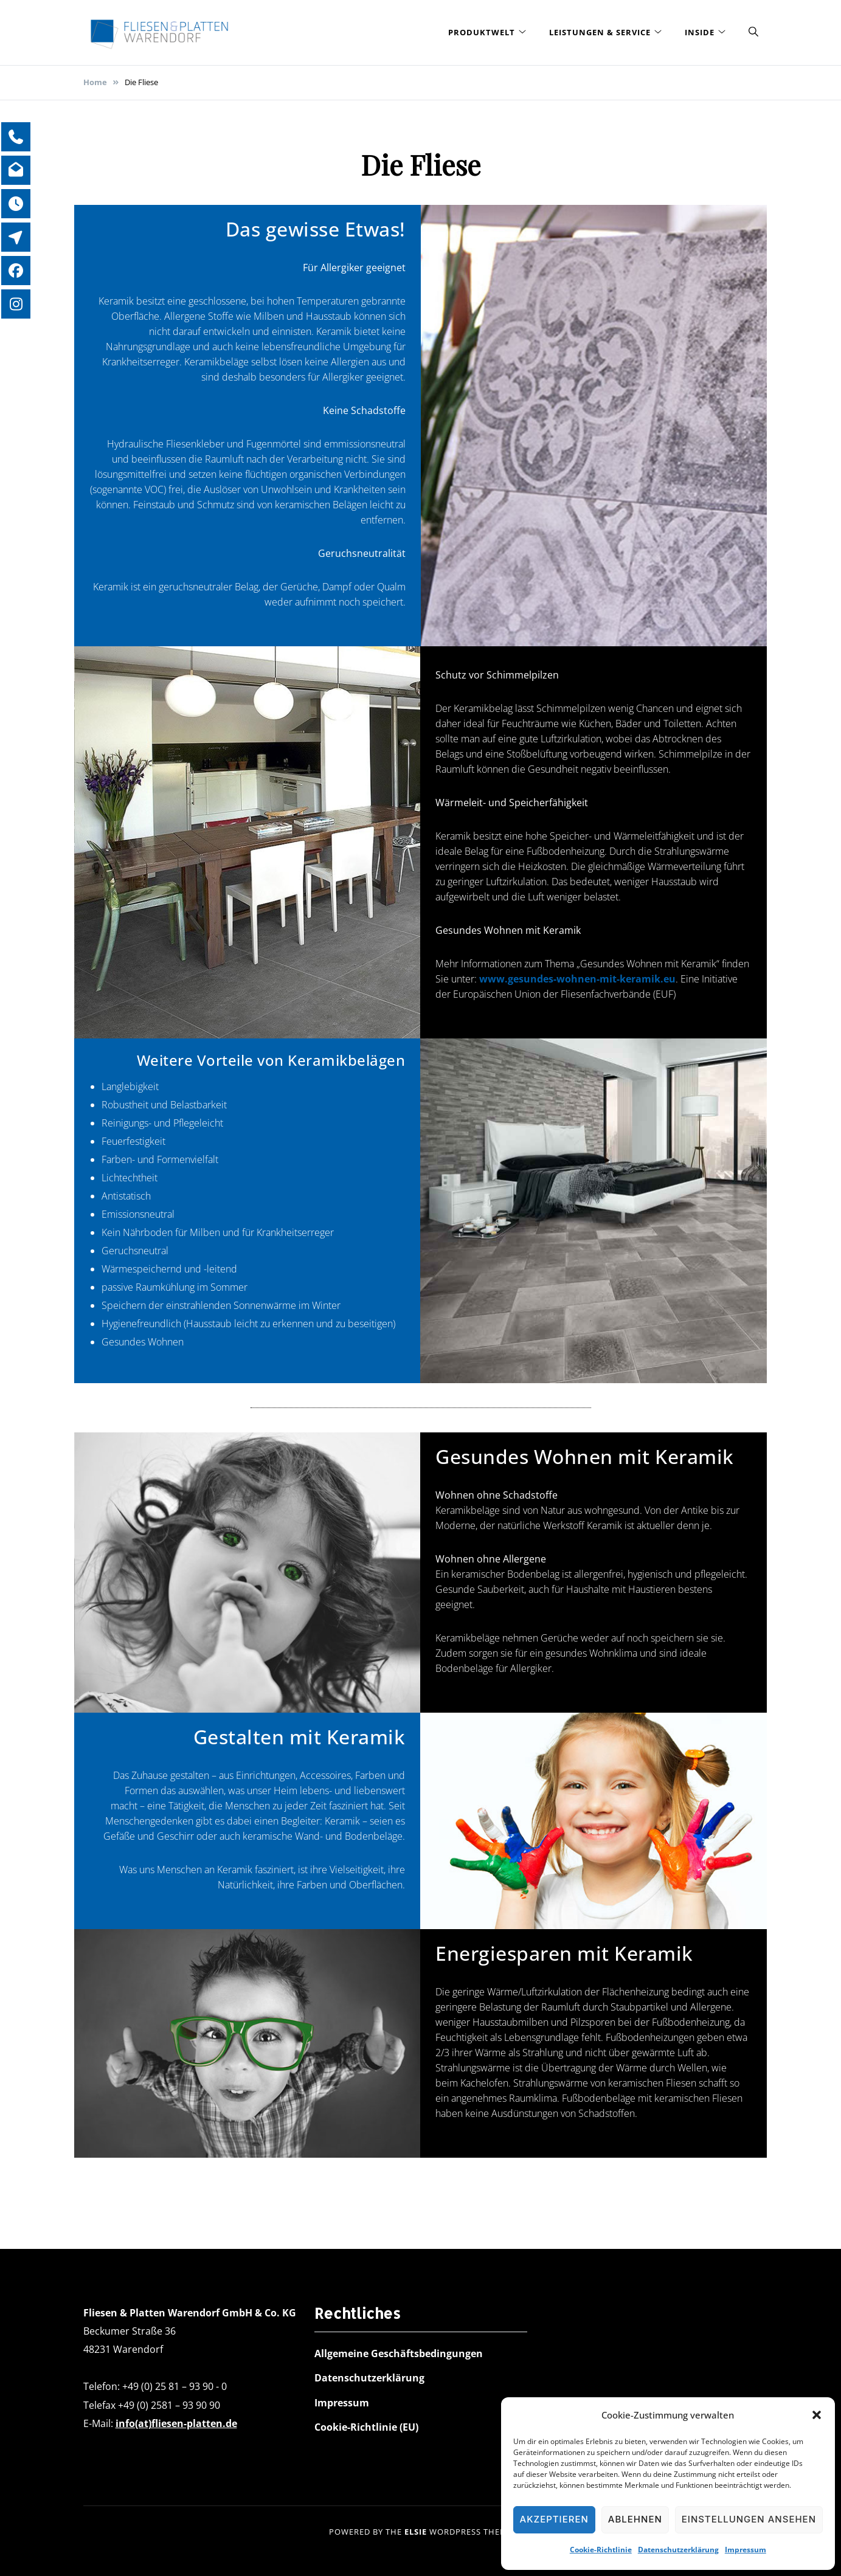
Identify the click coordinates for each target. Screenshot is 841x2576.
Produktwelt (481, 32)
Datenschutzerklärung (678, 2549)
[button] (817, 2415)
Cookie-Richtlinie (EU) (366, 2427)
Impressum (745, 2549)
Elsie (415, 2531)
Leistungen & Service (600, 32)
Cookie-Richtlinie (601, 2549)
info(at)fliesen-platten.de (176, 2423)
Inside (700, 32)
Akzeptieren (554, 2519)
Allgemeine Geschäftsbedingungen (398, 2353)
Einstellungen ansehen (749, 2519)
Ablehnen (635, 2519)
